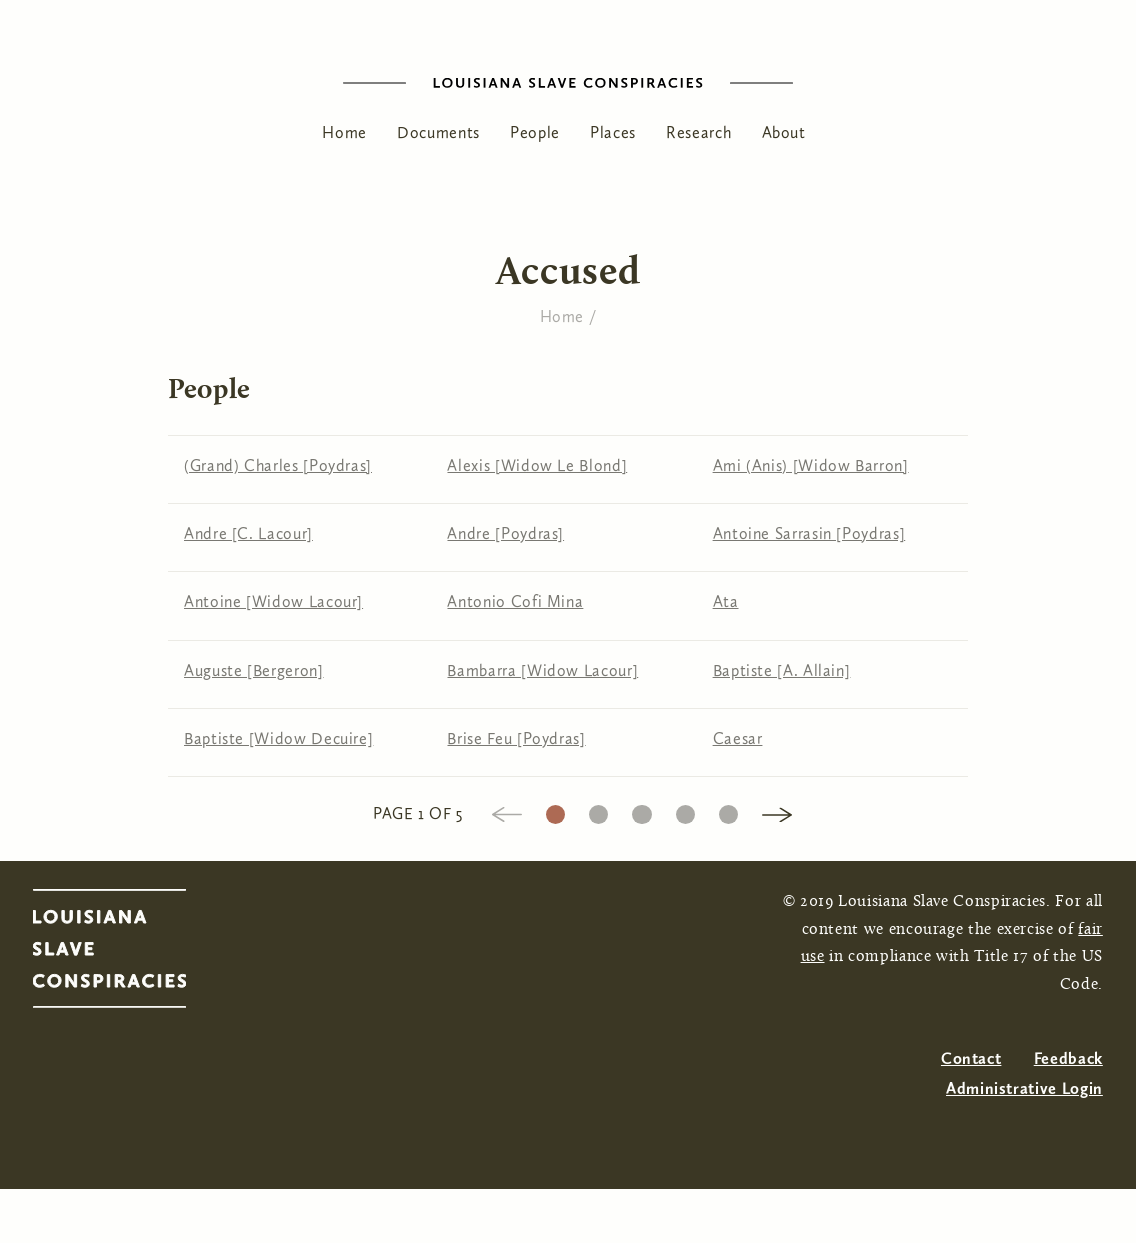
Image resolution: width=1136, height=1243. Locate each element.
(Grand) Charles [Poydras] (278, 465)
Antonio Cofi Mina (515, 601)
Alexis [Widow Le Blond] (537, 465)
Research (698, 132)
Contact (971, 1058)
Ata (726, 601)
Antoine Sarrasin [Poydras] (809, 533)
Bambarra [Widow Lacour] (542, 670)
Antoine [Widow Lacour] (273, 601)
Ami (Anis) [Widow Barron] (811, 465)
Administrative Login (1024, 1088)
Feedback (1068, 1058)
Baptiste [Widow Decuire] (278, 738)
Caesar (738, 738)
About (784, 132)
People (535, 132)
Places (613, 132)
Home (344, 132)
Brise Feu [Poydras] (516, 738)
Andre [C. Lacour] (248, 533)
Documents (438, 132)
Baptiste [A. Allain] (782, 670)
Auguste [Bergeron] (254, 670)
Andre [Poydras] (505, 533)
